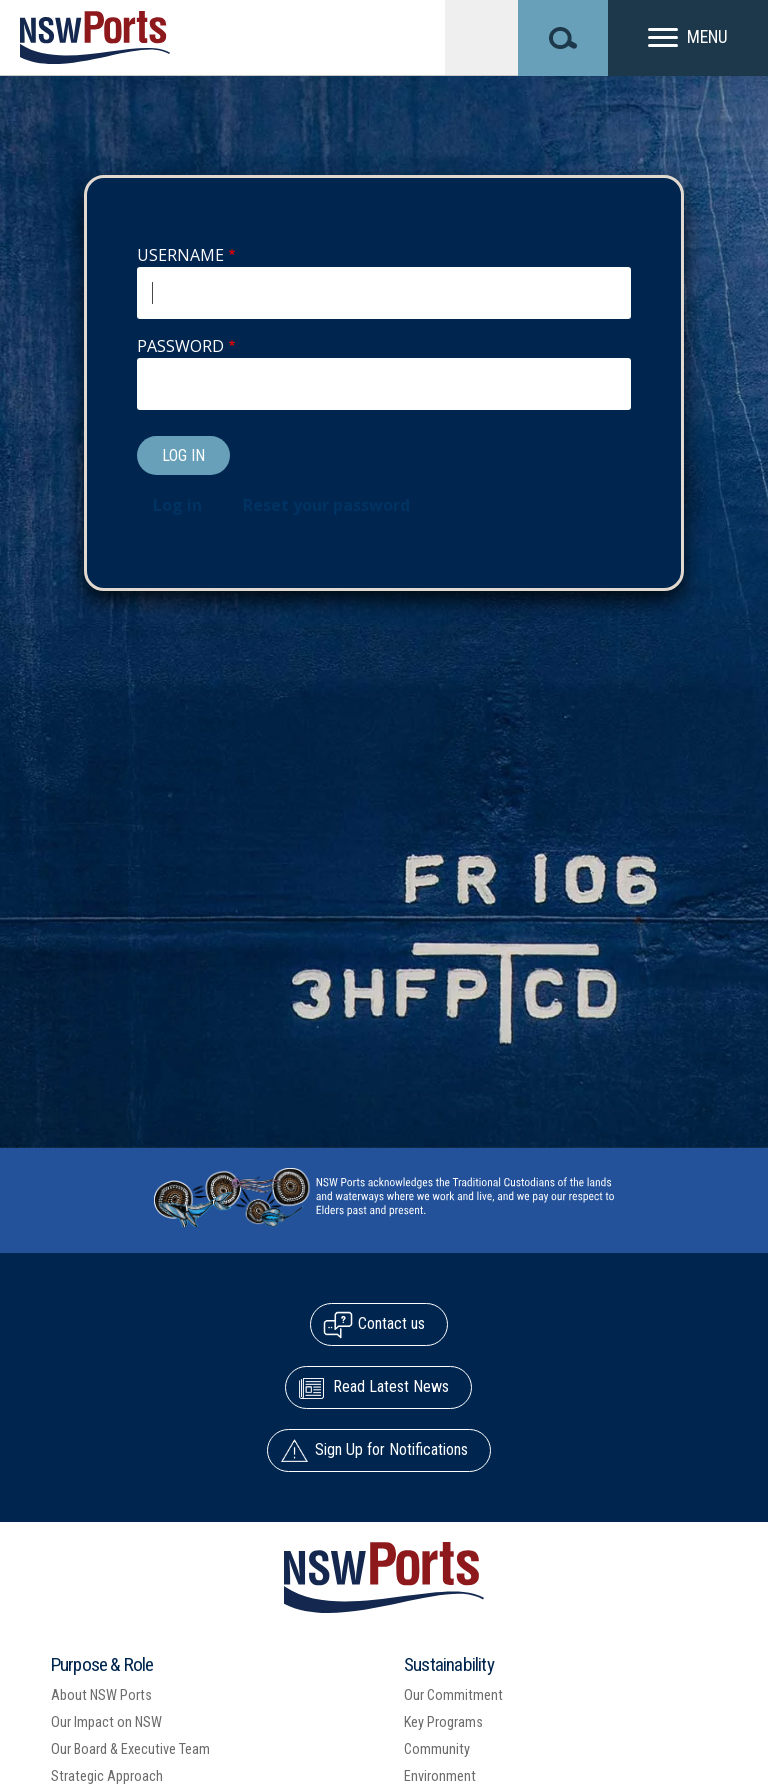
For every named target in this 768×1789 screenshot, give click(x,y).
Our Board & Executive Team (130, 1749)
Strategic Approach (107, 1776)
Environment (440, 1776)
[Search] (563, 38)
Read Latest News (391, 1386)
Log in (177, 505)
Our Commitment (453, 1695)
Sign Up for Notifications (391, 1449)
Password (180, 346)
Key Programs (443, 1722)
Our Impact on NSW (106, 1722)
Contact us (391, 1323)
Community (437, 1749)
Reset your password (326, 505)
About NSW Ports (101, 1695)
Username (180, 255)
